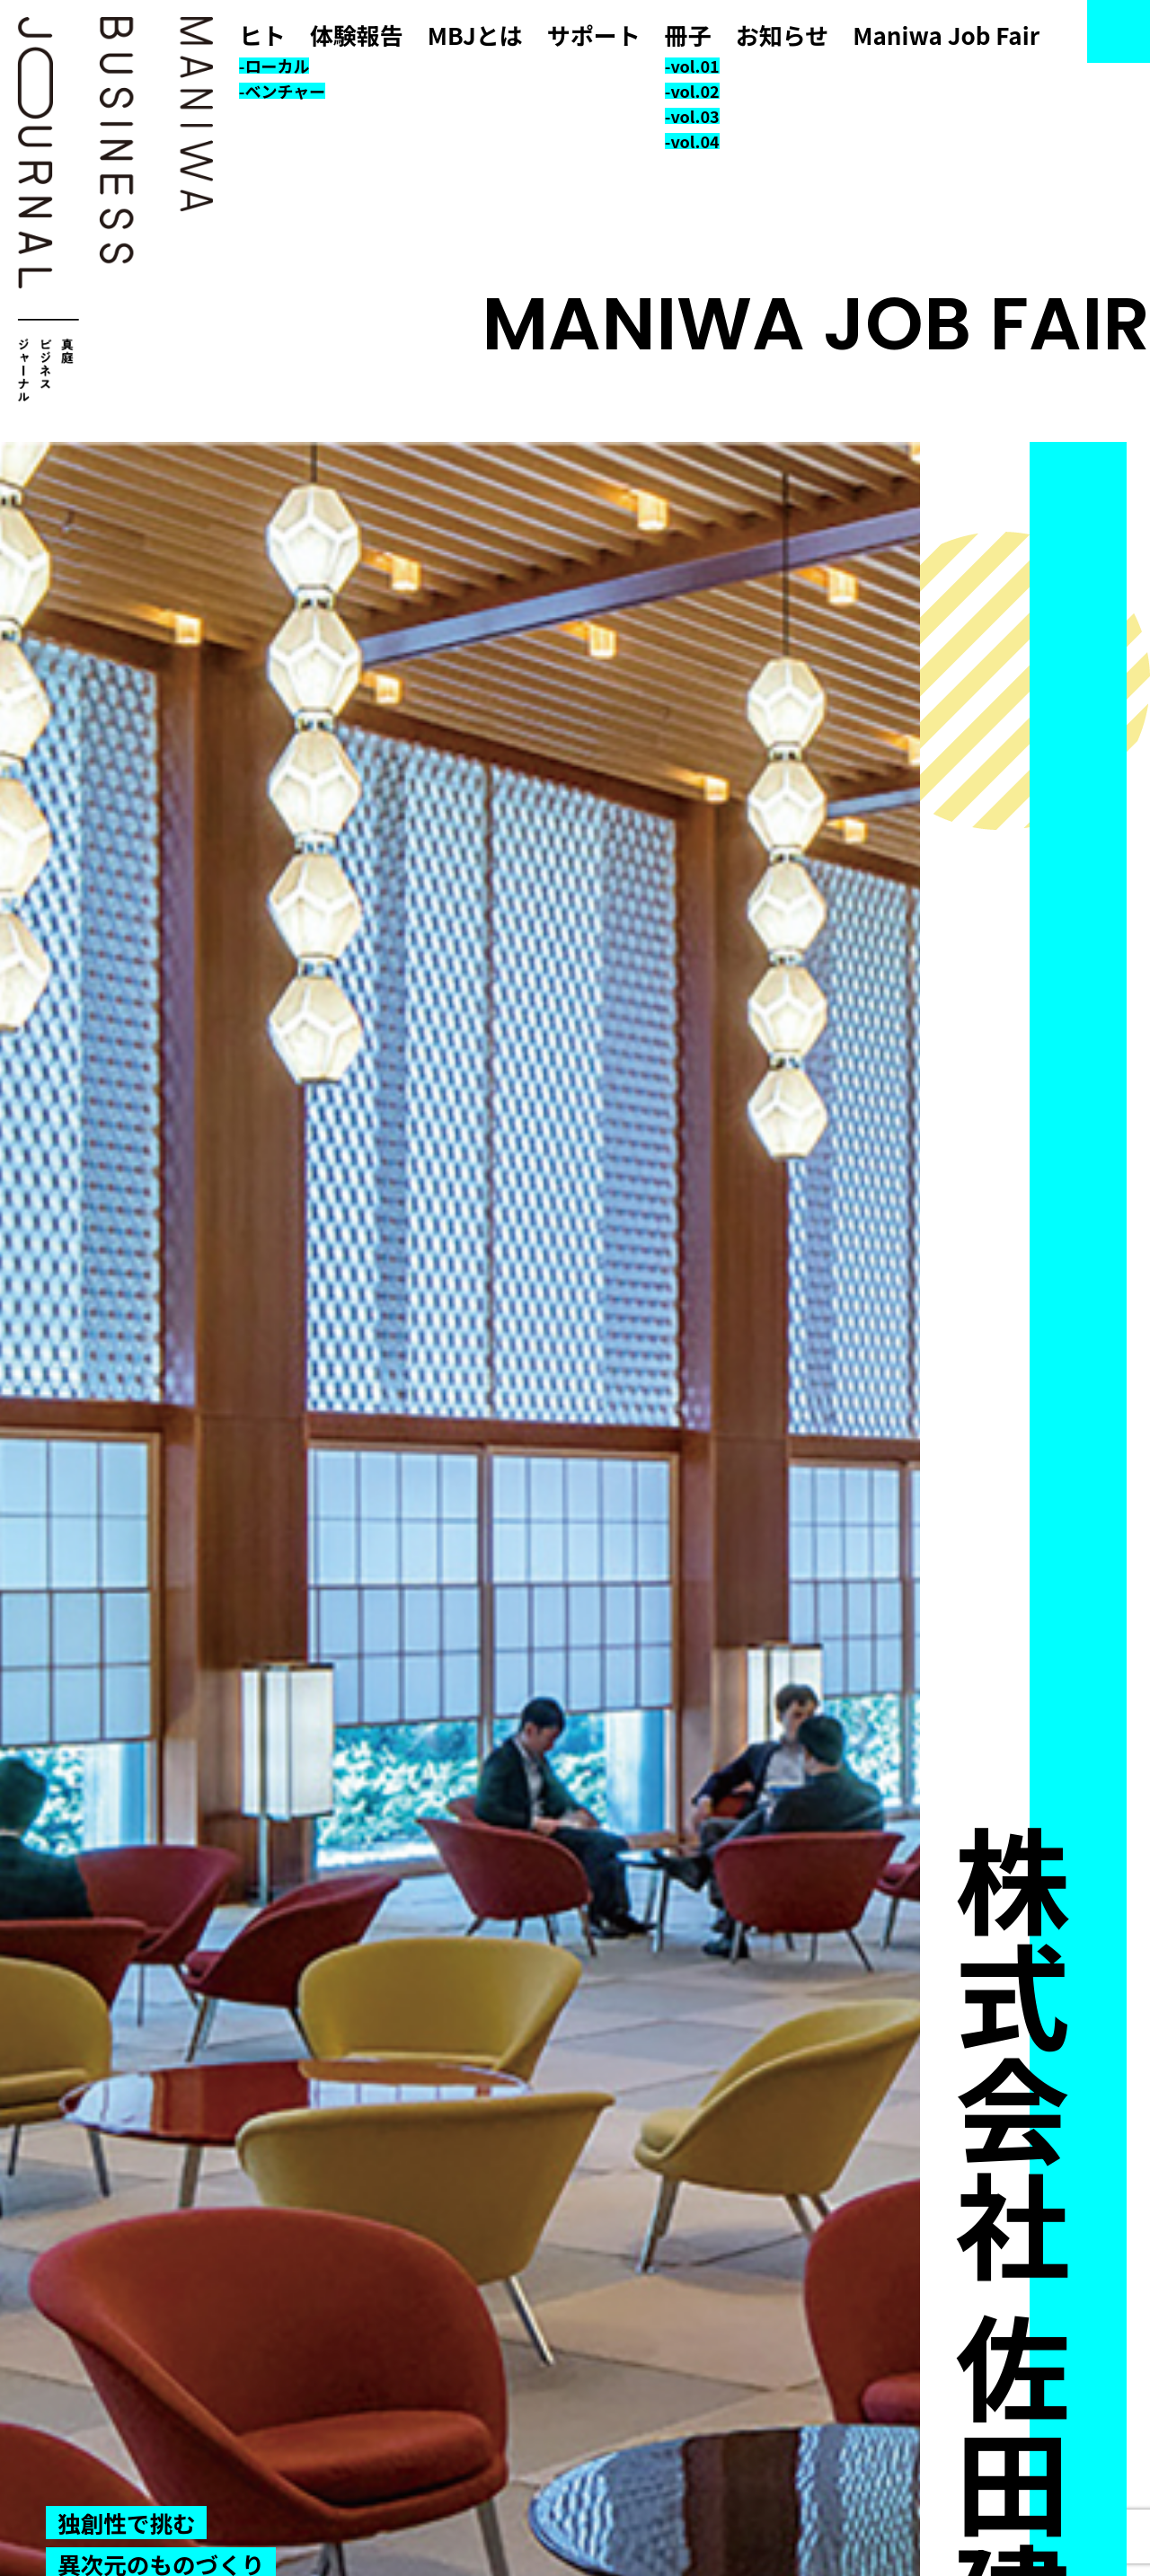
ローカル (276, 65)
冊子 (688, 35)
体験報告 (356, 35)
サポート (594, 35)
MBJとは (475, 35)
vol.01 (694, 65)
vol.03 (694, 116)
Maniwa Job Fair (946, 35)
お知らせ (782, 35)
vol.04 (694, 141)
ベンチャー (284, 91)
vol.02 (694, 91)
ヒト (262, 35)
